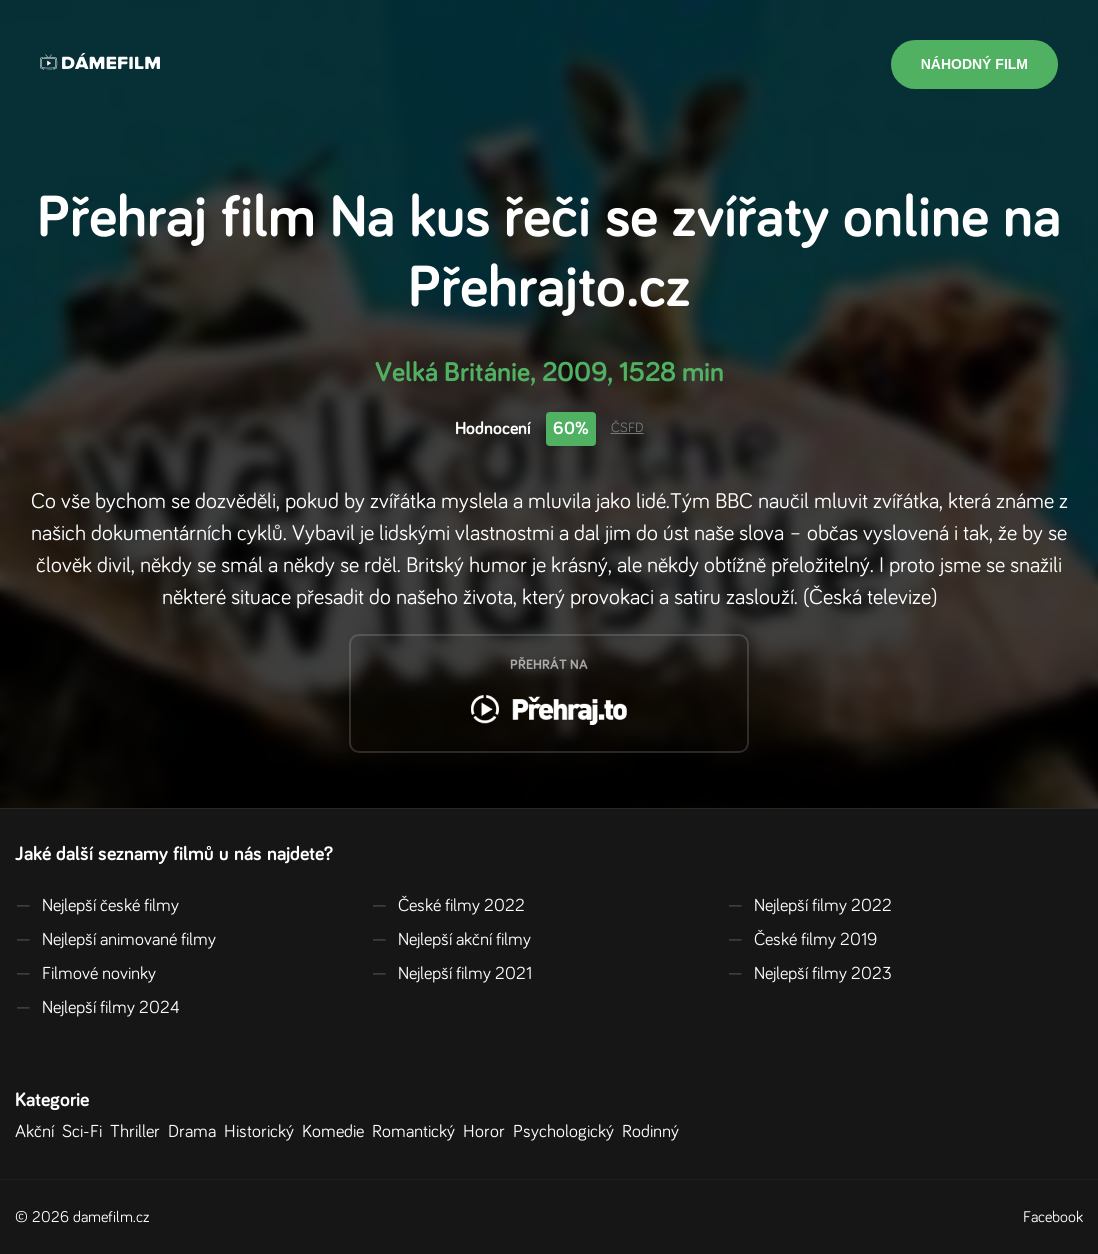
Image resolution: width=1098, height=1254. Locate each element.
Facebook (1053, 1217)
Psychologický (567, 1132)
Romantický (417, 1132)
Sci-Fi (86, 1132)
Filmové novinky (85, 974)
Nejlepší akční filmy (451, 940)
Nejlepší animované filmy (115, 940)
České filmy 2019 (802, 940)
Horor (488, 1132)
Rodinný (654, 1132)
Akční (38, 1132)
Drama (196, 1132)
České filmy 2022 (448, 906)
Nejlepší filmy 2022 (809, 906)
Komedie (337, 1132)
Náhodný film (974, 64)
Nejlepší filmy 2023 (809, 974)
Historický (263, 1132)
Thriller (139, 1132)
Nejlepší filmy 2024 (97, 1008)
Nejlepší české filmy (97, 906)
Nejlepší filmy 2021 (451, 974)
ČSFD (627, 428)
